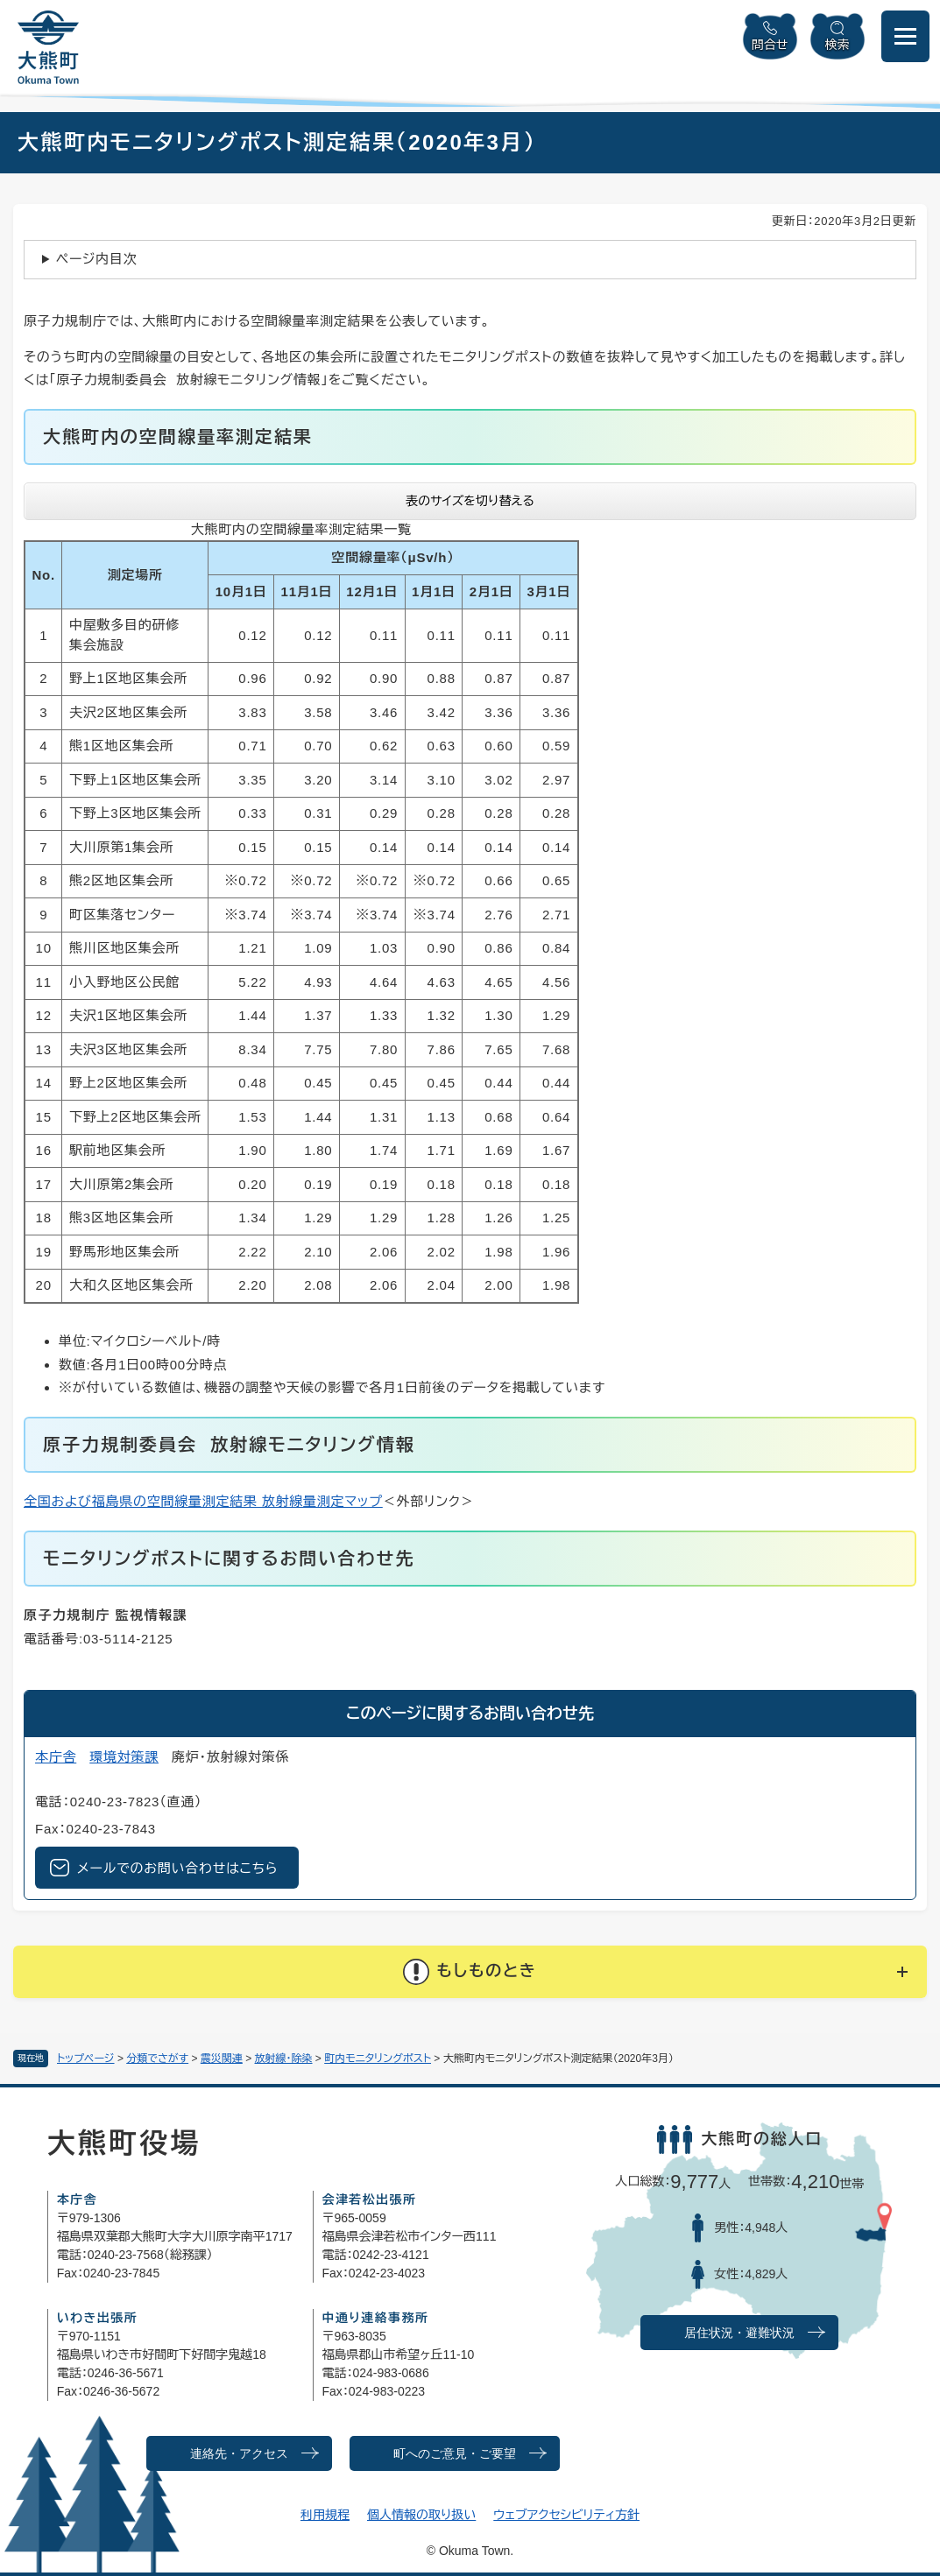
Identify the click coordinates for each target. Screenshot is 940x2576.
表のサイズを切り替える (470, 501)
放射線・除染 (284, 2058)
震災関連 (222, 2058)
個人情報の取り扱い (421, 2515)
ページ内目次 (97, 258)
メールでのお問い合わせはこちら (177, 1868)
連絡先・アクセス (239, 2453)
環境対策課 (124, 1756)
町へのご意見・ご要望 (454, 2453)
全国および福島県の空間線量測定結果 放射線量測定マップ (203, 1501)
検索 (837, 45)
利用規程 (325, 2515)
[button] (470, 1972)
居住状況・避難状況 (739, 2333)
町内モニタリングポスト (377, 2058)
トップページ (86, 2058)
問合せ (770, 45)
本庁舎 (55, 1756)
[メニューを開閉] (905, 36)
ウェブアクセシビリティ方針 (566, 2515)
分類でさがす (157, 2058)
